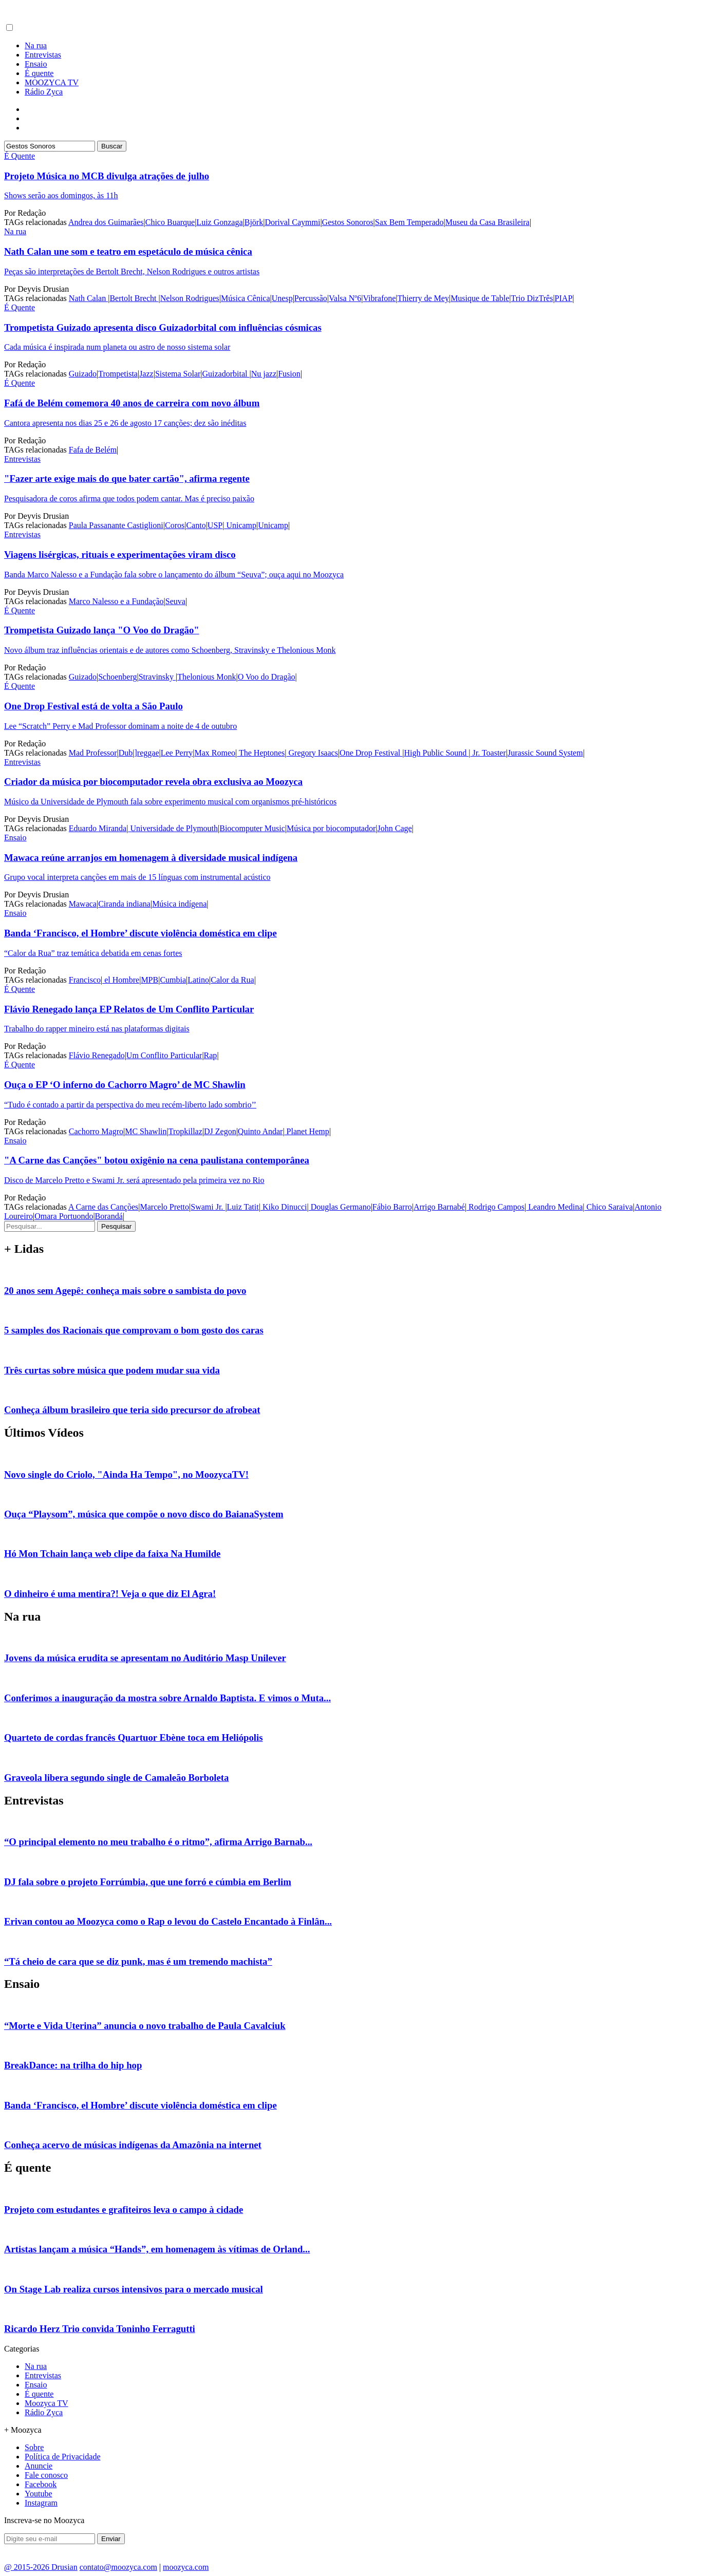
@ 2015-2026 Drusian (41, 2567)
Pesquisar (116, 1226)
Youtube (38, 2493)
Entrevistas (43, 54)
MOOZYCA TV (52, 82)
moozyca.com (186, 2567)
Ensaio (36, 64)
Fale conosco (46, 2475)
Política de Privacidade (63, 2456)
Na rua (36, 45)
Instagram (41, 2502)
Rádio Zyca (44, 91)
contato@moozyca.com (118, 2567)
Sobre (34, 2447)
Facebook (41, 2484)
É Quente (19, 156)
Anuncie (38, 2465)
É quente (39, 73)
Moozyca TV (46, 2403)
